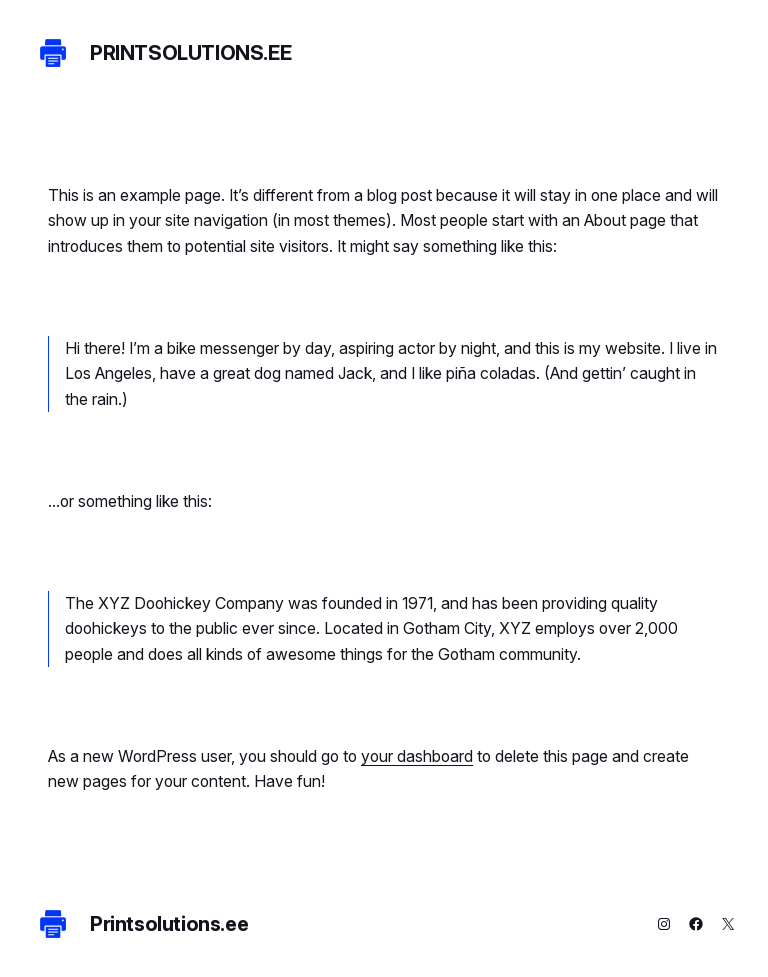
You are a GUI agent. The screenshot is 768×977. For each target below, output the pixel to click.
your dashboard (417, 756)
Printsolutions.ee (190, 53)
